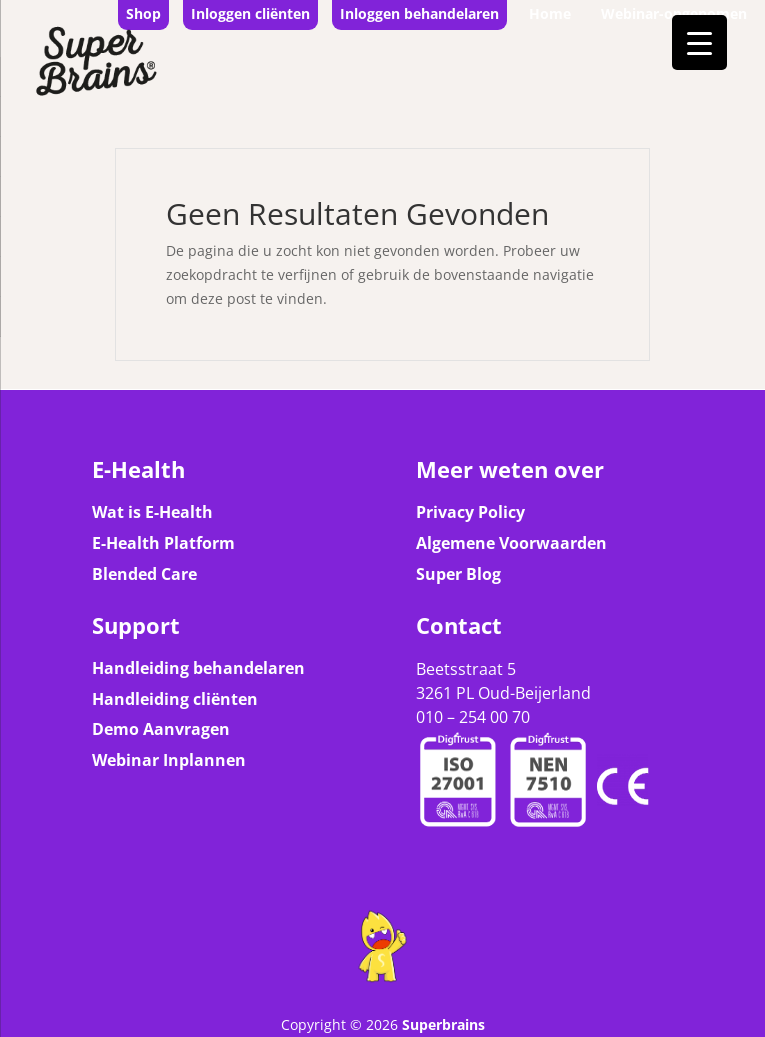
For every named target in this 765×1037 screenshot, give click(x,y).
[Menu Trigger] (699, 42)
